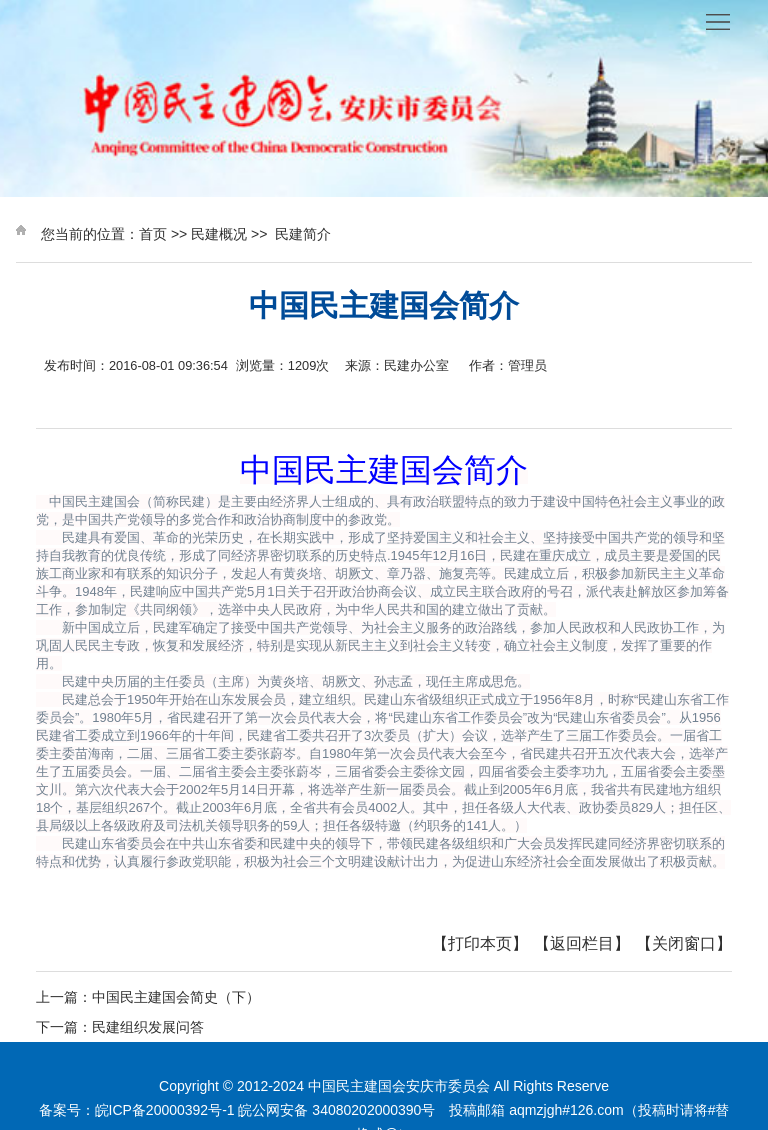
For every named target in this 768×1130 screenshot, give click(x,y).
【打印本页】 (480, 943)
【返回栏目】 (582, 943)
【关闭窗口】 (684, 943)
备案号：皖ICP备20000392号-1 (137, 1110)
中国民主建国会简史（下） (176, 997)
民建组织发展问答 (148, 1027)
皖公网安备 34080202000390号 (336, 1110)
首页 (153, 234)
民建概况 (219, 234)
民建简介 (303, 234)
